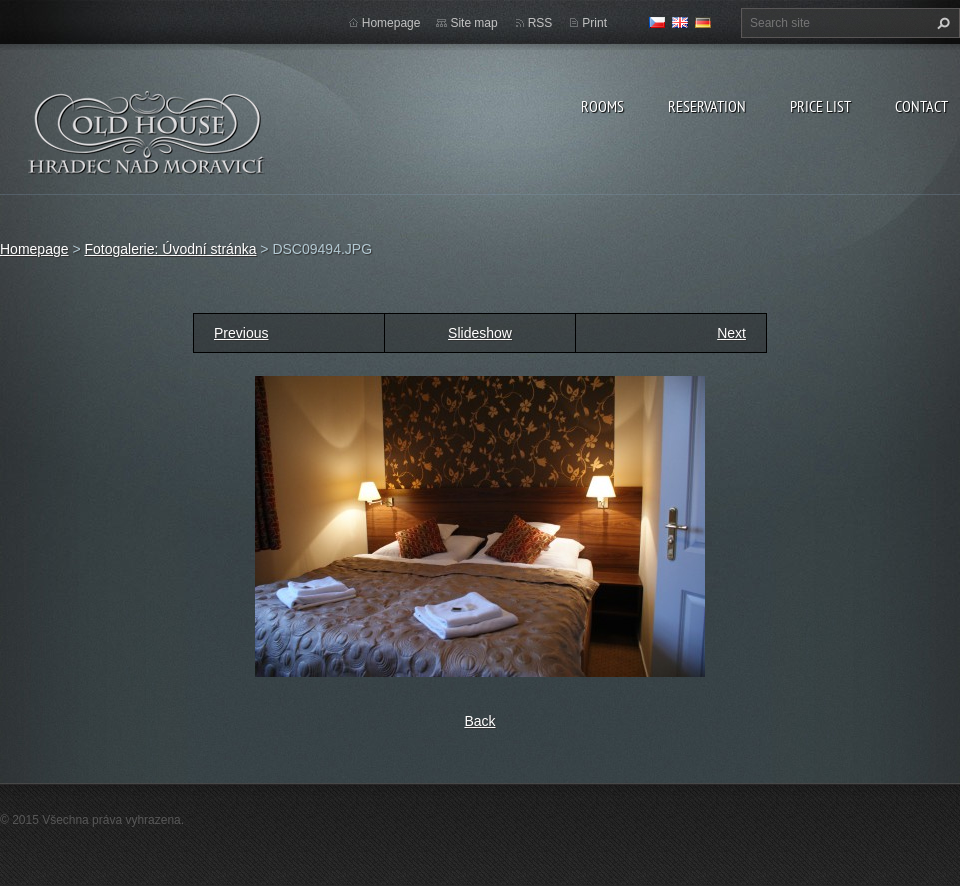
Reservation (707, 106)
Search (941, 23)
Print (594, 23)
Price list (820, 106)
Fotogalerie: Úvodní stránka (170, 249)
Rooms (602, 106)
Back (479, 721)
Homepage (391, 23)
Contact (921, 106)
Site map (473, 23)
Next (731, 333)
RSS (540, 23)
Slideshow (480, 333)
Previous (241, 333)
